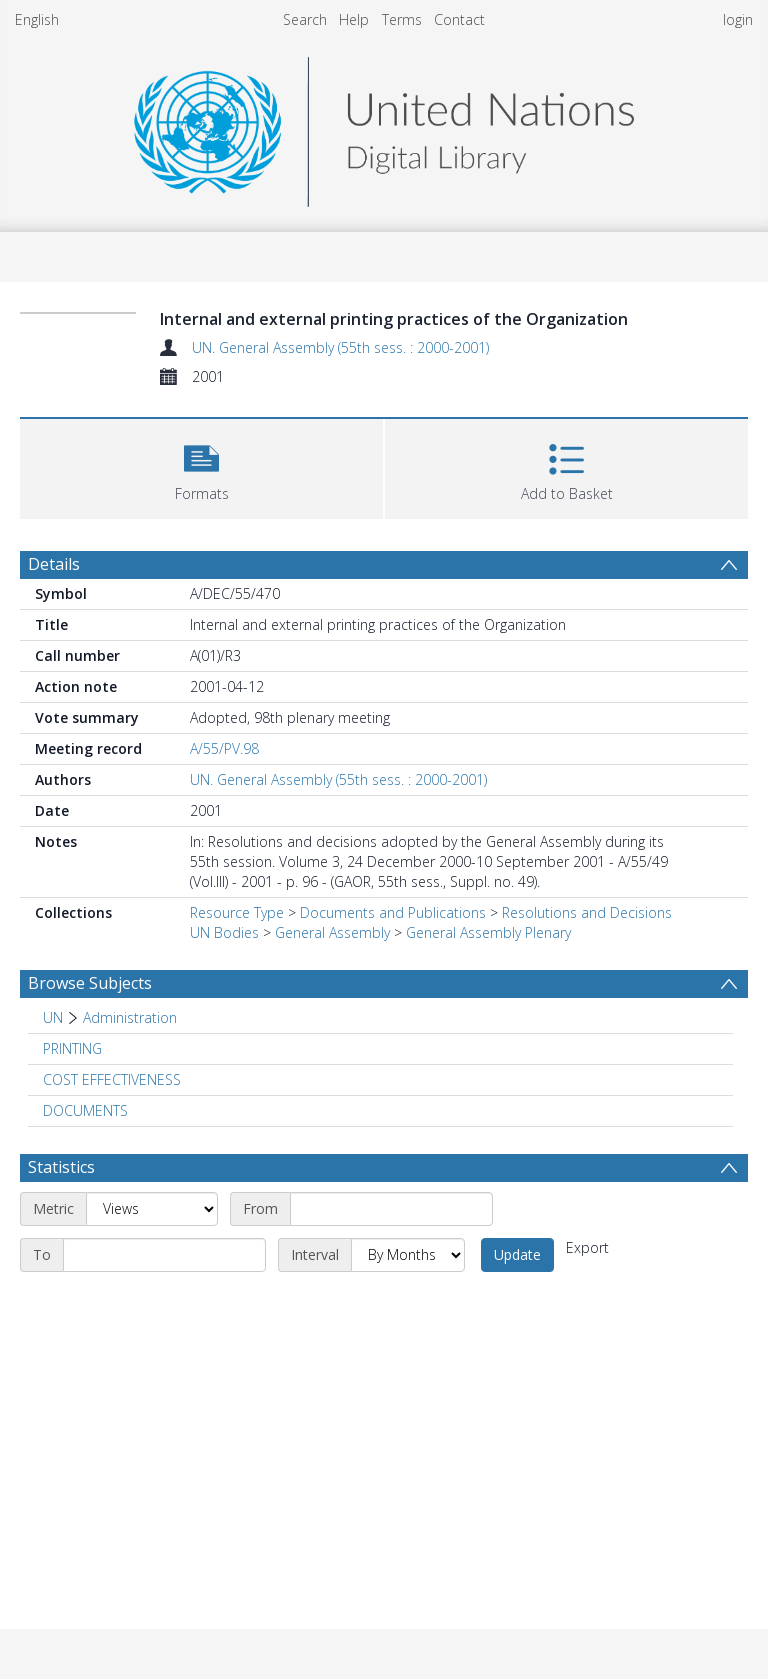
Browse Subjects (90, 983)
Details (54, 564)
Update (517, 1254)
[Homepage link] (384, 126)
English (37, 19)
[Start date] (391, 1209)
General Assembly (332, 932)
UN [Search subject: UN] (53, 1017)
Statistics (61, 1167)
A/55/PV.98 (224, 748)
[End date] (164, 1255)
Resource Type (237, 912)
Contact (459, 19)
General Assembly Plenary (488, 932)
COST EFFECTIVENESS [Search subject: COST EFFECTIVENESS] (112, 1079)
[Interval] (408, 1255)
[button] (201, 466)
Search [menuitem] (305, 19)
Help (354, 19)
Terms (402, 19)
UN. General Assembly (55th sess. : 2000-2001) (340, 347)
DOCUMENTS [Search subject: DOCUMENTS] (85, 1110)
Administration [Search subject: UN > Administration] (130, 1017)
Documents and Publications (393, 912)
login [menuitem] (738, 19)
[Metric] (152, 1209)
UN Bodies (224, 932)
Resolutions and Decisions (587, 912)
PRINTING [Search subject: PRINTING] (72, 1048)
